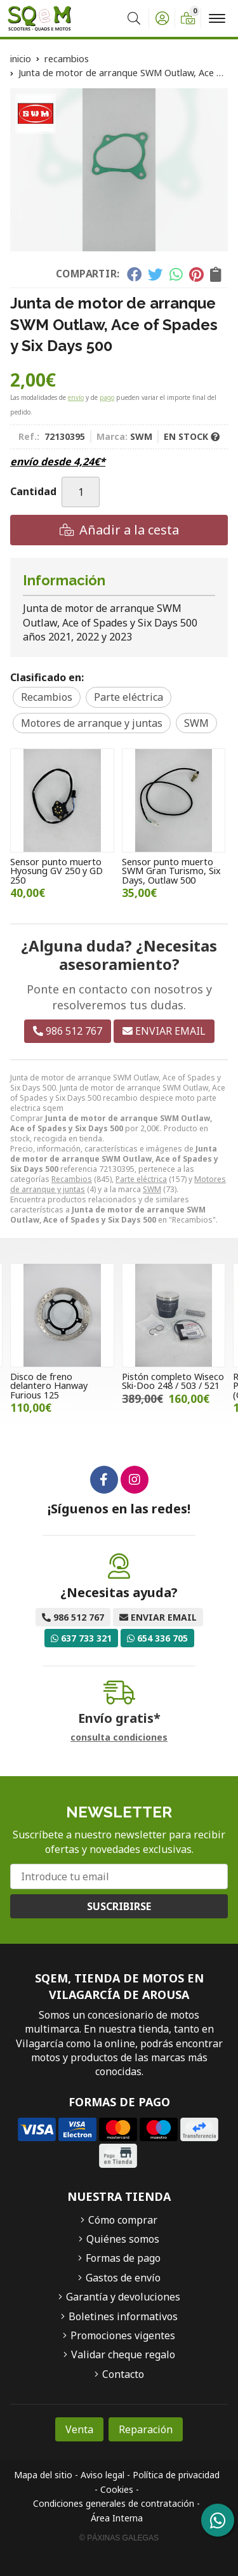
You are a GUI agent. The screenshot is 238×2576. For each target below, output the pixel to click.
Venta (79, 2429)
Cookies (116, 2489)
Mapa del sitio (43, 2475)
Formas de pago (123, 2258)
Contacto (123, 2374)
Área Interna (117, 2518)
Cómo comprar (122, 2220)
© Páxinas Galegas (119, 2537)
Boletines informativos (123, 2316)
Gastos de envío (123, 2278)
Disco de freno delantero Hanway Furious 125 (49, 1386)
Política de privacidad (176, 2475)
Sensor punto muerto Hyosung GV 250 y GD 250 (56, 871)
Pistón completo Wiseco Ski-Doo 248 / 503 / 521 (173, 1381)
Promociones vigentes (122, 2335)
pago (107, 397)
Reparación (146, 2429)
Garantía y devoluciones (123, 2297)
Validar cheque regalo (123, 2354)
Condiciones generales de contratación (113, 2503)
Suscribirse (119, 1906)
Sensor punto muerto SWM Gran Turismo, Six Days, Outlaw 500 (171, 871)
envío (76, 397)
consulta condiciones (119, 1737)
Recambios (71, 1179)
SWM (152, 1189)
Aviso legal (102, 2475)
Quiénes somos (122, 2239)
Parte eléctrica (141, 1179)
